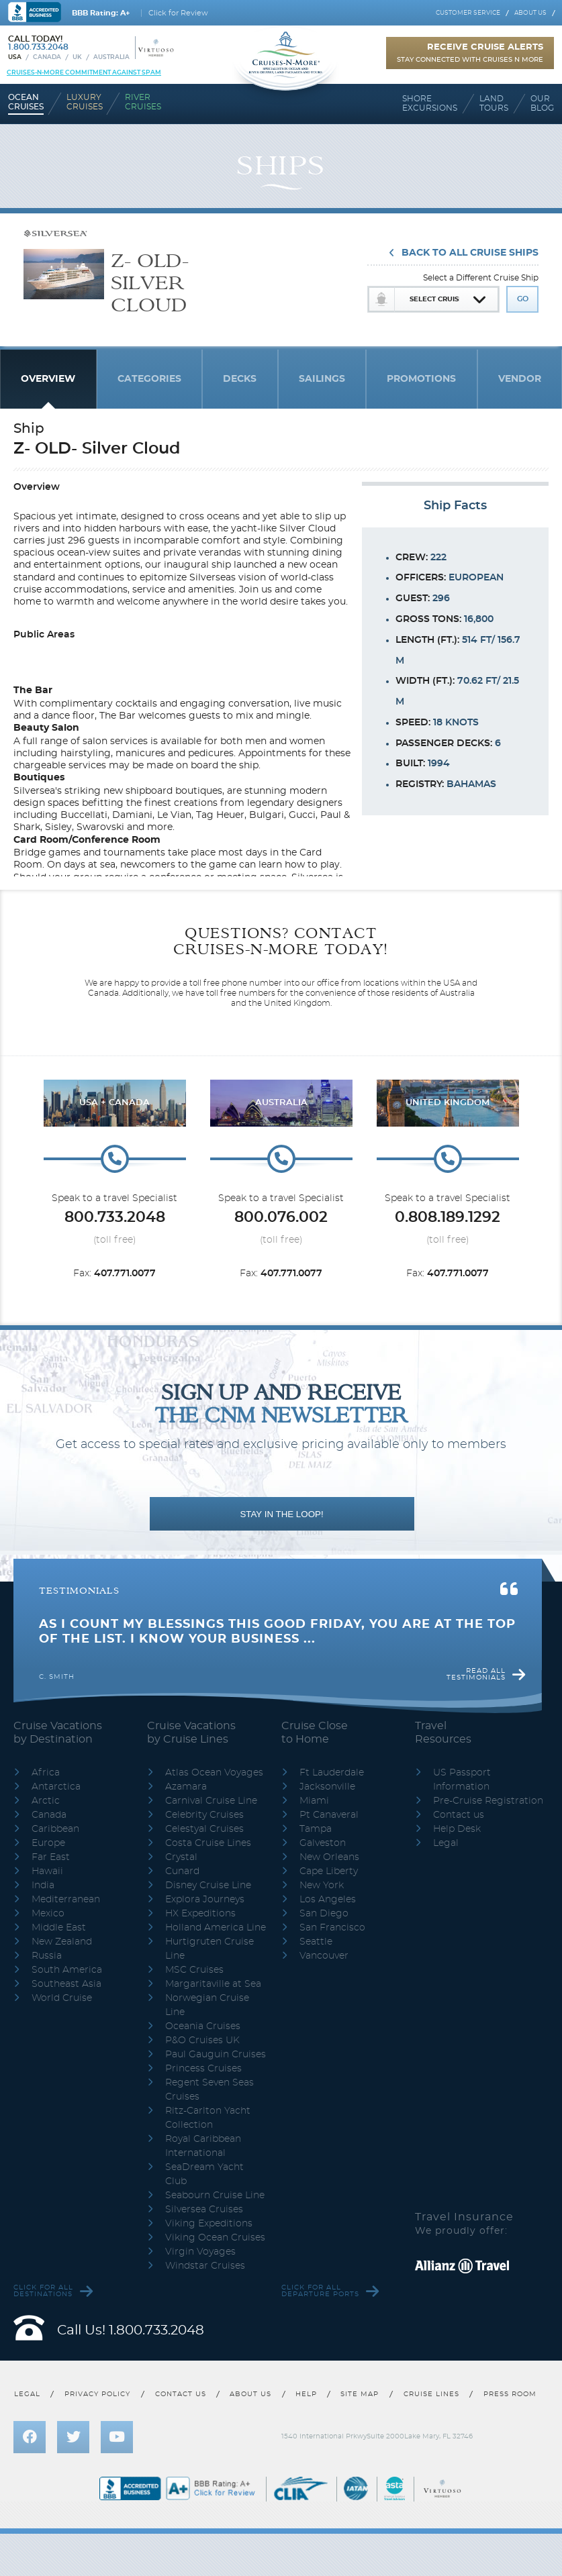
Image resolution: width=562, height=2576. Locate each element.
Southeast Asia (66, 1984)
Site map (359, 2394)
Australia (111, 57)
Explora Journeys (204, 1899)
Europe (48, 1843)
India (43, 1885)
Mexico (48, 1913)
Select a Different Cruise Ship (480, 278)
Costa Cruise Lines (208, 1843)
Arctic (46, 1801)
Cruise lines (431, 2394)
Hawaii (47, 1871)
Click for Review (178, 13)
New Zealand (62, 1942)
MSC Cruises (194, 1970)
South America (67, 1970)
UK (77, 57)
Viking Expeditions (208, 2223)
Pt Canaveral (329, 1815)
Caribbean (55, 1829)
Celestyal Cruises (204, 1829)
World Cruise (62, 1998)
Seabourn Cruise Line (215, 2195)
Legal (446, 1843)
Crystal (181, 1857)
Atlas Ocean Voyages (214, 1773)
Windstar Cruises (205, 2266)
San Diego (323, 1913)
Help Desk (457, 1829)
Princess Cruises (203, 2068)
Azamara (186, 1787)
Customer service (468, 13)
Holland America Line (215, 1928)
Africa (46, 1773)
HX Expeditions (200, 1913)
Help (306, 2394)
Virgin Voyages (200, 2252)
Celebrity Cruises (204, 1815)
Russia (47, 1956)
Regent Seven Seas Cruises (209, 2090)
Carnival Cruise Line (211, 1801)
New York (321, 1885)
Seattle (315, 1942)
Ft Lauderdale (331, 1773)
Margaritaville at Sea (213, 1984)
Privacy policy (97, 2394)
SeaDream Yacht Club (204, 2174)
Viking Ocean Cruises (215, 2238)
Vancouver (323, 1956)
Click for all (43, 2291)
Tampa (315, 1829)
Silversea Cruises (204, 2209)
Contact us (458, 1815)
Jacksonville (327, 1787)
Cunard (182, 1871)
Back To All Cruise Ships (470, 253)
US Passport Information (462, 1780)
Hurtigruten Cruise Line (209, 1949)
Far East (51, 1857)
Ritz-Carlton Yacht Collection (207, 2118)
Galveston (322, 1843)
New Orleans (329, 1857)
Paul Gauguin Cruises (215, 2054)
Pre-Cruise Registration (488, 1801)
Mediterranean (66, 1899)
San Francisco (332, 1928)
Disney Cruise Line (208, 1885)
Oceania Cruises (202, 2026)
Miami (314, 1801)
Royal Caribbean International (203, 2146)
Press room (509, 2394)
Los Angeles (327, 1899)
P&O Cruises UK (202, 2040)
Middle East (59, 1928)
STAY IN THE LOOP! (281, 1514)
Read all (476, 1674)
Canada (47, 57)
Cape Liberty (328, 1871)
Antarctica (56, 1787)
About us (530, 13)
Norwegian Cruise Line (207, 2005)
